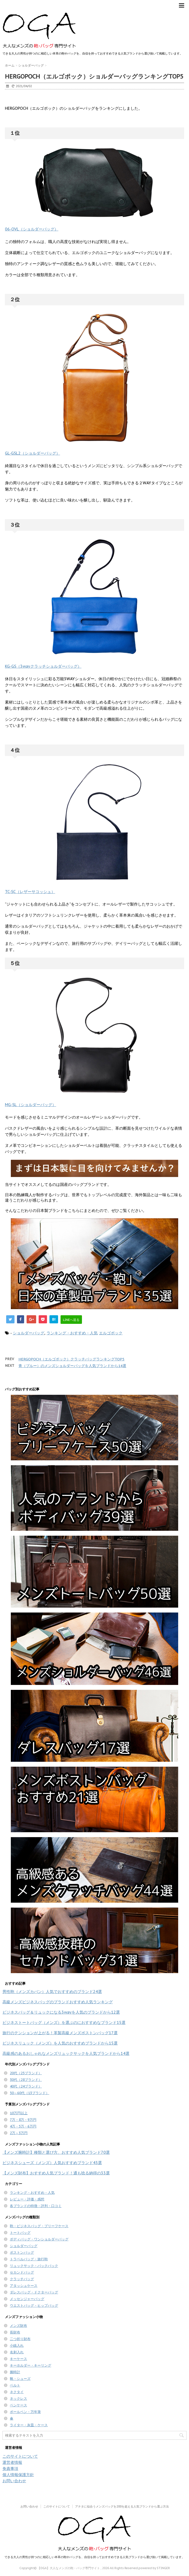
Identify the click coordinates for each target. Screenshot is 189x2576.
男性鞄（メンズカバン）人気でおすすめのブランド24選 (52, 1991)
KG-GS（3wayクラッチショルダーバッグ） (43, 666)
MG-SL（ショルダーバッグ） (30, 1104)
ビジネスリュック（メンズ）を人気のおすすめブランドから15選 (60, 2043)
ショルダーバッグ (28, 1332)
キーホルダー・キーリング (30, 2365)
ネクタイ (17, 2392)
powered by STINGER (154, 2568)
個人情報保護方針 (18, 2474)
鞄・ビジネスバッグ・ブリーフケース (39, 2226)
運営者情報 (12, 2462)
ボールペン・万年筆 (25, 2412)
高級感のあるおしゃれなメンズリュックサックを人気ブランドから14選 (65, 2053)
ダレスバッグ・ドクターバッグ (34, 2292)
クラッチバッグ (22, 2279)
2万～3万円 (19, 2133)
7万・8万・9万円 (23, 2119)
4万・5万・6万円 (23, 2126)
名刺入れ (17, 2352)
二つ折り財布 (20, 2339)
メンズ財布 (18, 2325)
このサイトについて (20, 2456)
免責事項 (10, 2468)
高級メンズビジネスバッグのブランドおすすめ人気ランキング (57, 2001)
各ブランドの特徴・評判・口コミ (36, 2206)
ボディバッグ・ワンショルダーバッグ (39, 2239)
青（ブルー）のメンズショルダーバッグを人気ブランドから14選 (72, 1365)
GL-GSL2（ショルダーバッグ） (32, 453)
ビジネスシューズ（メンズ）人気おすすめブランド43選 (52, 2162)
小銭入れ (17, 2345)
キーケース (18, 2359)
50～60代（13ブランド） (29, 2093)
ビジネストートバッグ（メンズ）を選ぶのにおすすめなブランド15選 (64, 2022)
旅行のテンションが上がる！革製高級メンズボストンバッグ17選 (60, 2032)
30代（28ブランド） (26, 2079)
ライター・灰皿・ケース (29, 2425)
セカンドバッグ (22, 2272)
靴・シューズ (20, 2378)
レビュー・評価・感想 (27, 2199)
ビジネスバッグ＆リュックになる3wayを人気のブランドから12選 (61, 2012)
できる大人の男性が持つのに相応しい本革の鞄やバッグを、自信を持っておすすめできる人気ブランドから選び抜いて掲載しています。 (94, 2557)
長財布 (15, 2332)
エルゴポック (111, 1332)
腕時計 (15, 2372)
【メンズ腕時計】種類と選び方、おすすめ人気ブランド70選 (56, 2152)
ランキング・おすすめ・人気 (72, 1332)
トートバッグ (20, 2232)
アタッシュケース (23, 2285)
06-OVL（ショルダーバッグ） (31, 229)
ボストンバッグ (22, 2252)
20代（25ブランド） (26, 2073)
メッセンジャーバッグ (27, 2299)
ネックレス (18, 2398)
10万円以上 (19, 2113)
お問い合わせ (14, 2480)
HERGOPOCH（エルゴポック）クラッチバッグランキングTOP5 (71, 1359)
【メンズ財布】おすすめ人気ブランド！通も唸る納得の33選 (56, 2172)
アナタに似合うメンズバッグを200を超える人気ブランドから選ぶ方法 (122, 2506)
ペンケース (18, 2405)
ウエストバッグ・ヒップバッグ (34, 2305)
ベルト (15, 2385)
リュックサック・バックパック (34, 2266)
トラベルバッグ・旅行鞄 (29, 2259)
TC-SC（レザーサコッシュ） (30, 891)
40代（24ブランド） (26, 2086)
